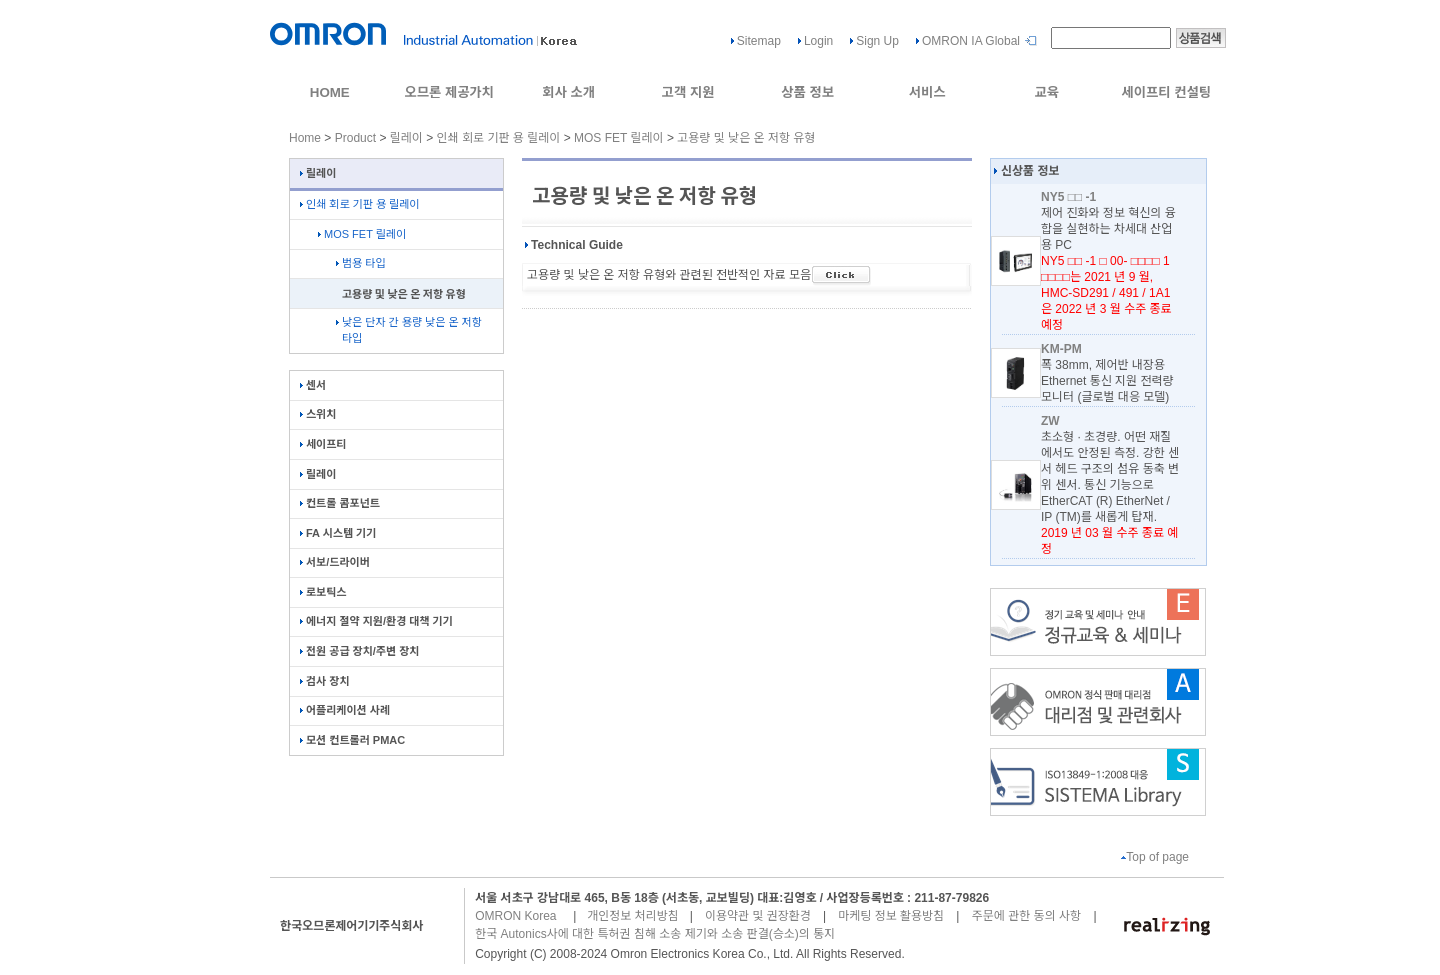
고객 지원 (688, 92)
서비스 (927, 92)
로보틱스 (323, 592)
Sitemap (759, 41)
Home (305, 138)
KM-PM (1061, 349)
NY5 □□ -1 (1068, 197)
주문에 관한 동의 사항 (1026, 916)
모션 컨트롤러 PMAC (352, 740)
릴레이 (406, 138)
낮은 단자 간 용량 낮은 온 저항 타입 (409, 329)
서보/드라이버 (335, 562)
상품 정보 (807, 92)
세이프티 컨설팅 (1166, 92)
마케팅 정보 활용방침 (891, 916)
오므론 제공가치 (449, 92)
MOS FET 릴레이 (619, 138)
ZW (1050, 421)
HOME (330, 92)
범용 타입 (361, 263)
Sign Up (877, 41)
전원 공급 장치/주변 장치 (359, 651)
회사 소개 (568, 92)
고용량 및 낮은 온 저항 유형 (746, 138)
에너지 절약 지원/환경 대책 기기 (376, 621)
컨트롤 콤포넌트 (340, 503)
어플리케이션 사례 (345, 710)
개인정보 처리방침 (633, 916)
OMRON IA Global (971, 41)
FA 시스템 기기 (338, 533)
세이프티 (323, 444)
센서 (313, 385)
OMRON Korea (515, 916)
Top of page (1155, 857)
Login (818, 41)
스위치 (318, 414)
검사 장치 (325, 681)
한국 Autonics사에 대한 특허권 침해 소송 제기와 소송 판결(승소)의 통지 (655, 934)
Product (355, 138)
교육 (1046, 92)
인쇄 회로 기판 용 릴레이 (499, 138)
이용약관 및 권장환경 (758, 916)
